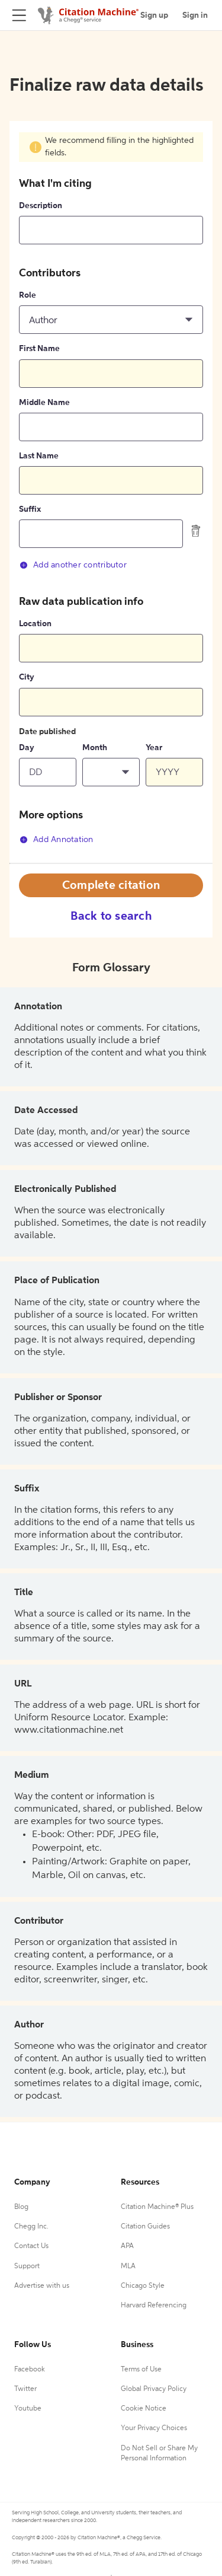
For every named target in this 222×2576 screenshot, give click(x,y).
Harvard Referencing (153, 2305)
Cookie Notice (143, 2408)
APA (127, 2246)
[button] (111, 319)
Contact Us (31, 2246)
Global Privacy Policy (153, 2389)
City (26, 677)
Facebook (29, 2369)
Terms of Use (141, 2369)
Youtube (27, 2408)
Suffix (30, 509)
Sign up (154, 15)
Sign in (195, 15)
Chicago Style (143, 2286)
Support (27, 2266)
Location (35, 624)
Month (94, 748)
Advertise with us (41, 2286)
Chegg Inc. (31, 2226)
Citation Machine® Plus (157, 2207)
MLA (128, 2266)
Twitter (25, 2389)
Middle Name (44, 402)
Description (40, 206)
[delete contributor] (196, 530)
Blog (21, 2207)
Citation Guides (145, 2226)
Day (26, 748)
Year (154, 748)
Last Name (39, 456)
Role (27, 295)
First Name (39, 349)
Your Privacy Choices (154, 2428)
